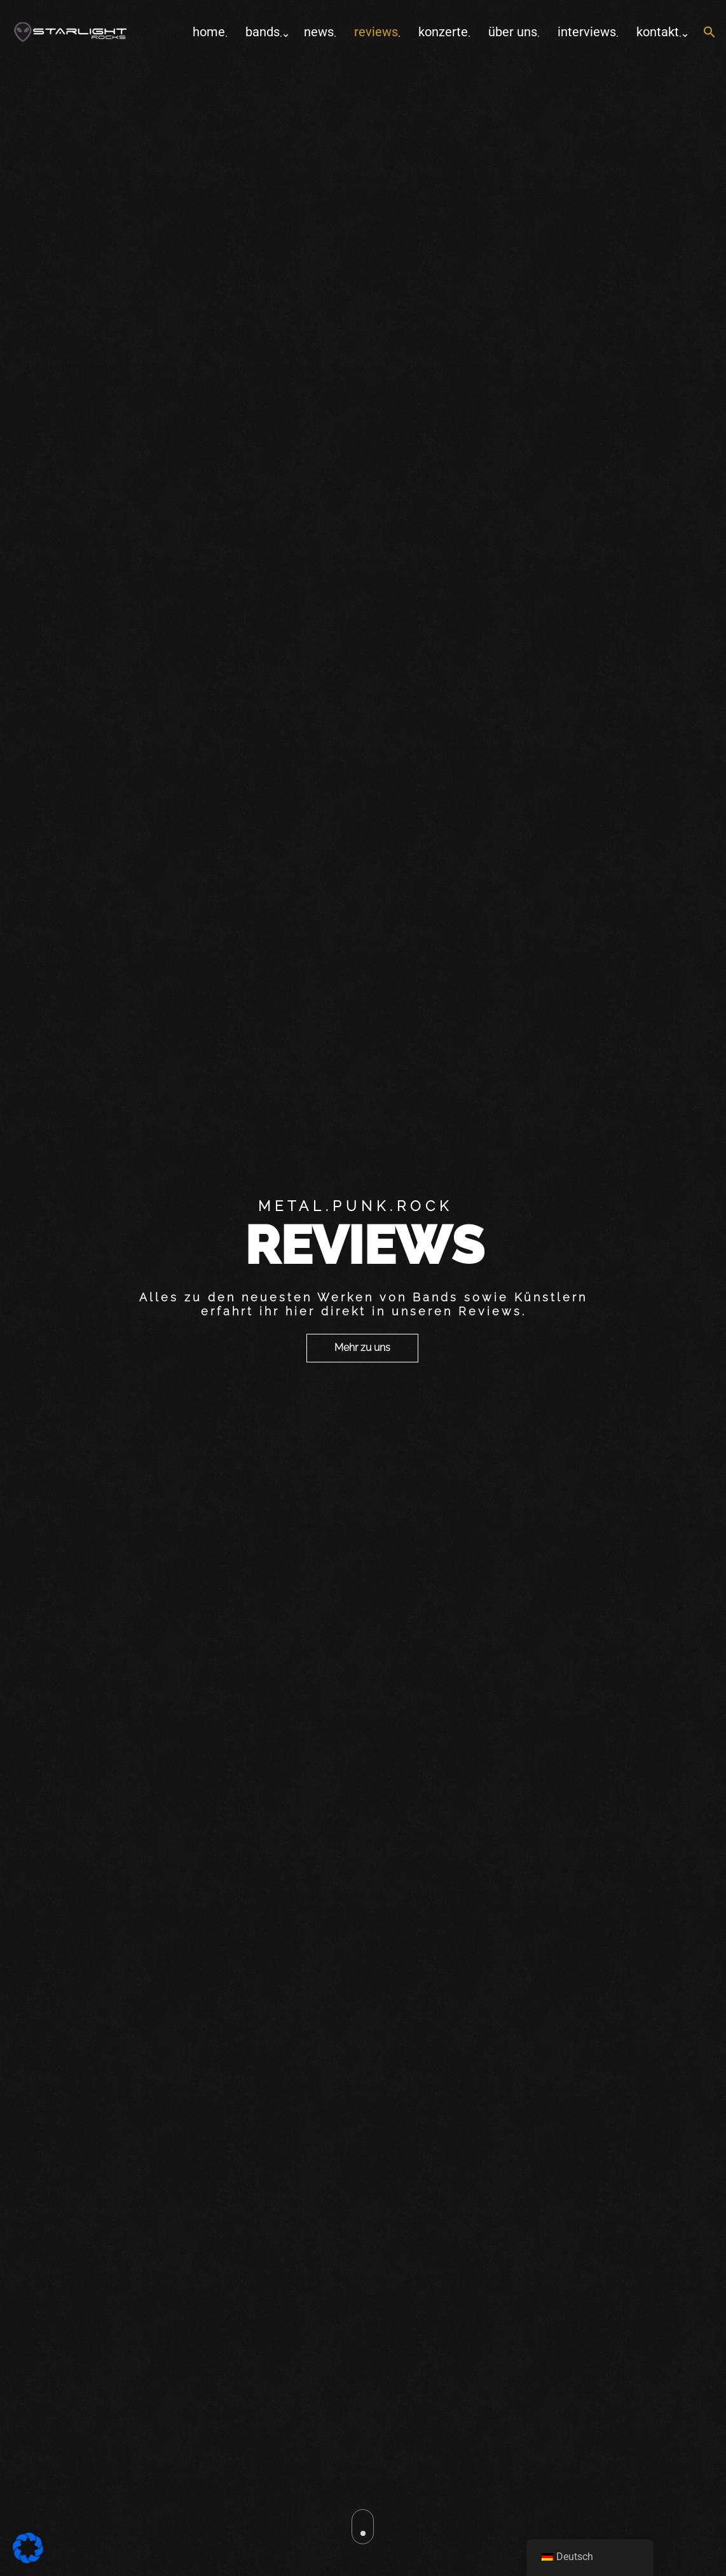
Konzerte (443, 31)
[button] (709, 32)
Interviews (587, 31)
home (209, 31)
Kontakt (657, 31)
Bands (262, 31)
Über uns (512, 31)
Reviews (376, 31)
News (319, 31)
